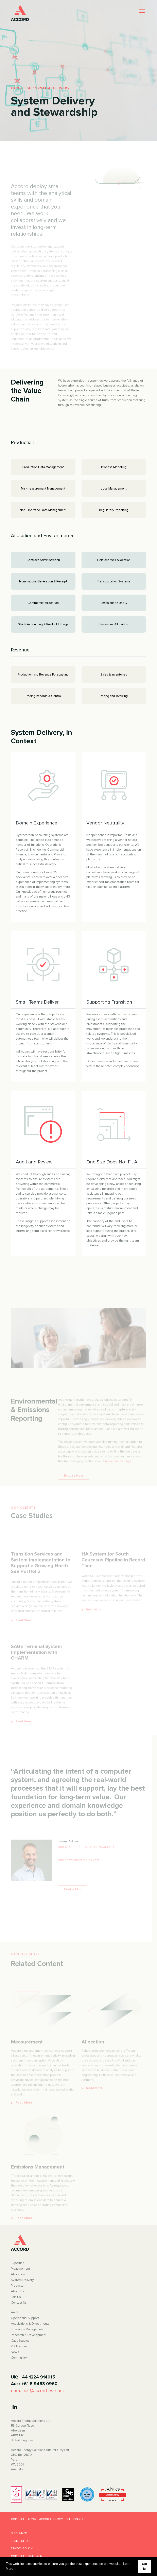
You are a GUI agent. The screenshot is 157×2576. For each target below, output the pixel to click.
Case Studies (20, 2340)
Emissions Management (27, 2329)
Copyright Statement (27, 2556)
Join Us (16, 2297)
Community (19, 2357)
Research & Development (29, 2335)
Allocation (18, 2274)
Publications (19, 2346)
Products (17, 2285)
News (15, 2352)
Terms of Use (21, 2541)
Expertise (17, 2263)
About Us (17, 2291)
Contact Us (19, 2302)
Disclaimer (19, 2533)
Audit (14, 2312)
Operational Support (25, 2318)
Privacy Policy (22, 2548)
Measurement (20, 2268)
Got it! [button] (144, 2566)
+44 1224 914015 (37, 2377)
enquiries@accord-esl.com (37, 2390)
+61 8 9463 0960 (39, 2384)
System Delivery (22, 2280)
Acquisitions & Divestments (30, 2323)
